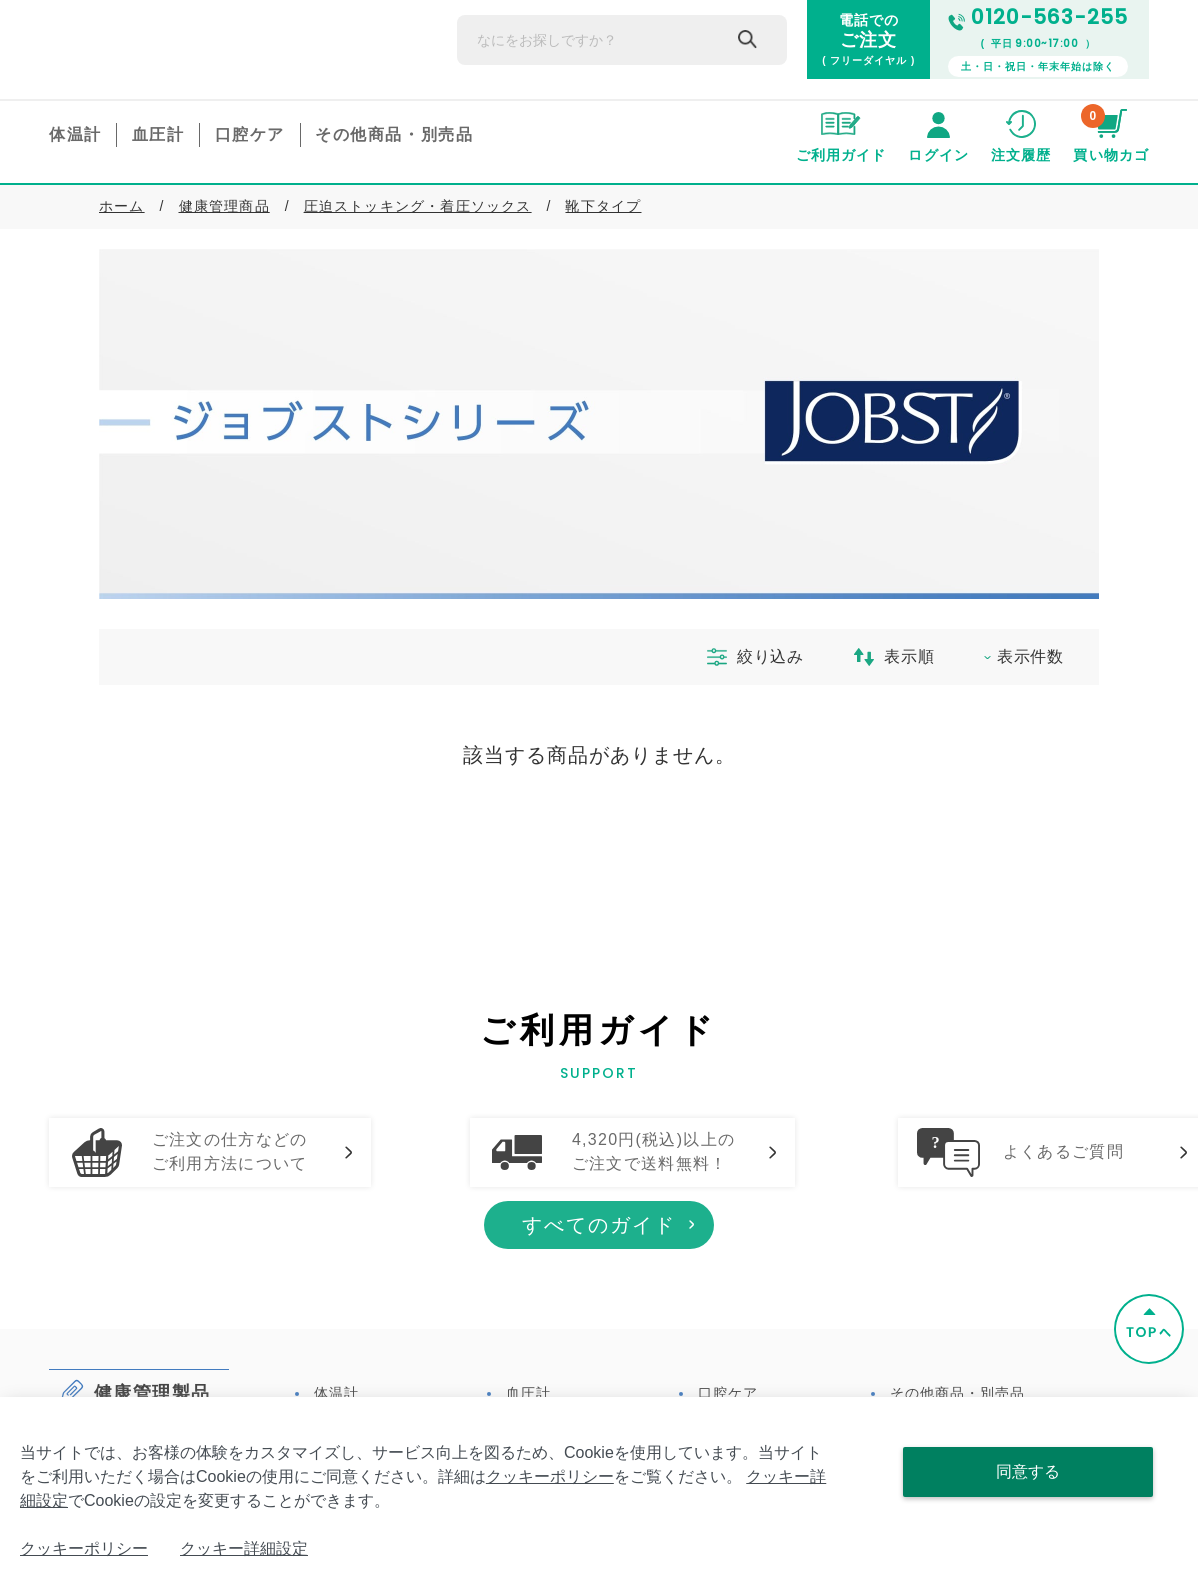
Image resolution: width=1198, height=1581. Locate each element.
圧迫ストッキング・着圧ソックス (418, 206)
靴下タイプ (603, 206)
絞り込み (747, 657)
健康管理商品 (224, 206)
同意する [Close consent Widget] (1028, 1471)
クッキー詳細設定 (244, 1548)
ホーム (122, 206)
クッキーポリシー (550, 1476)
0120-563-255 (1038, 17)
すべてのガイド (599, 1302)
